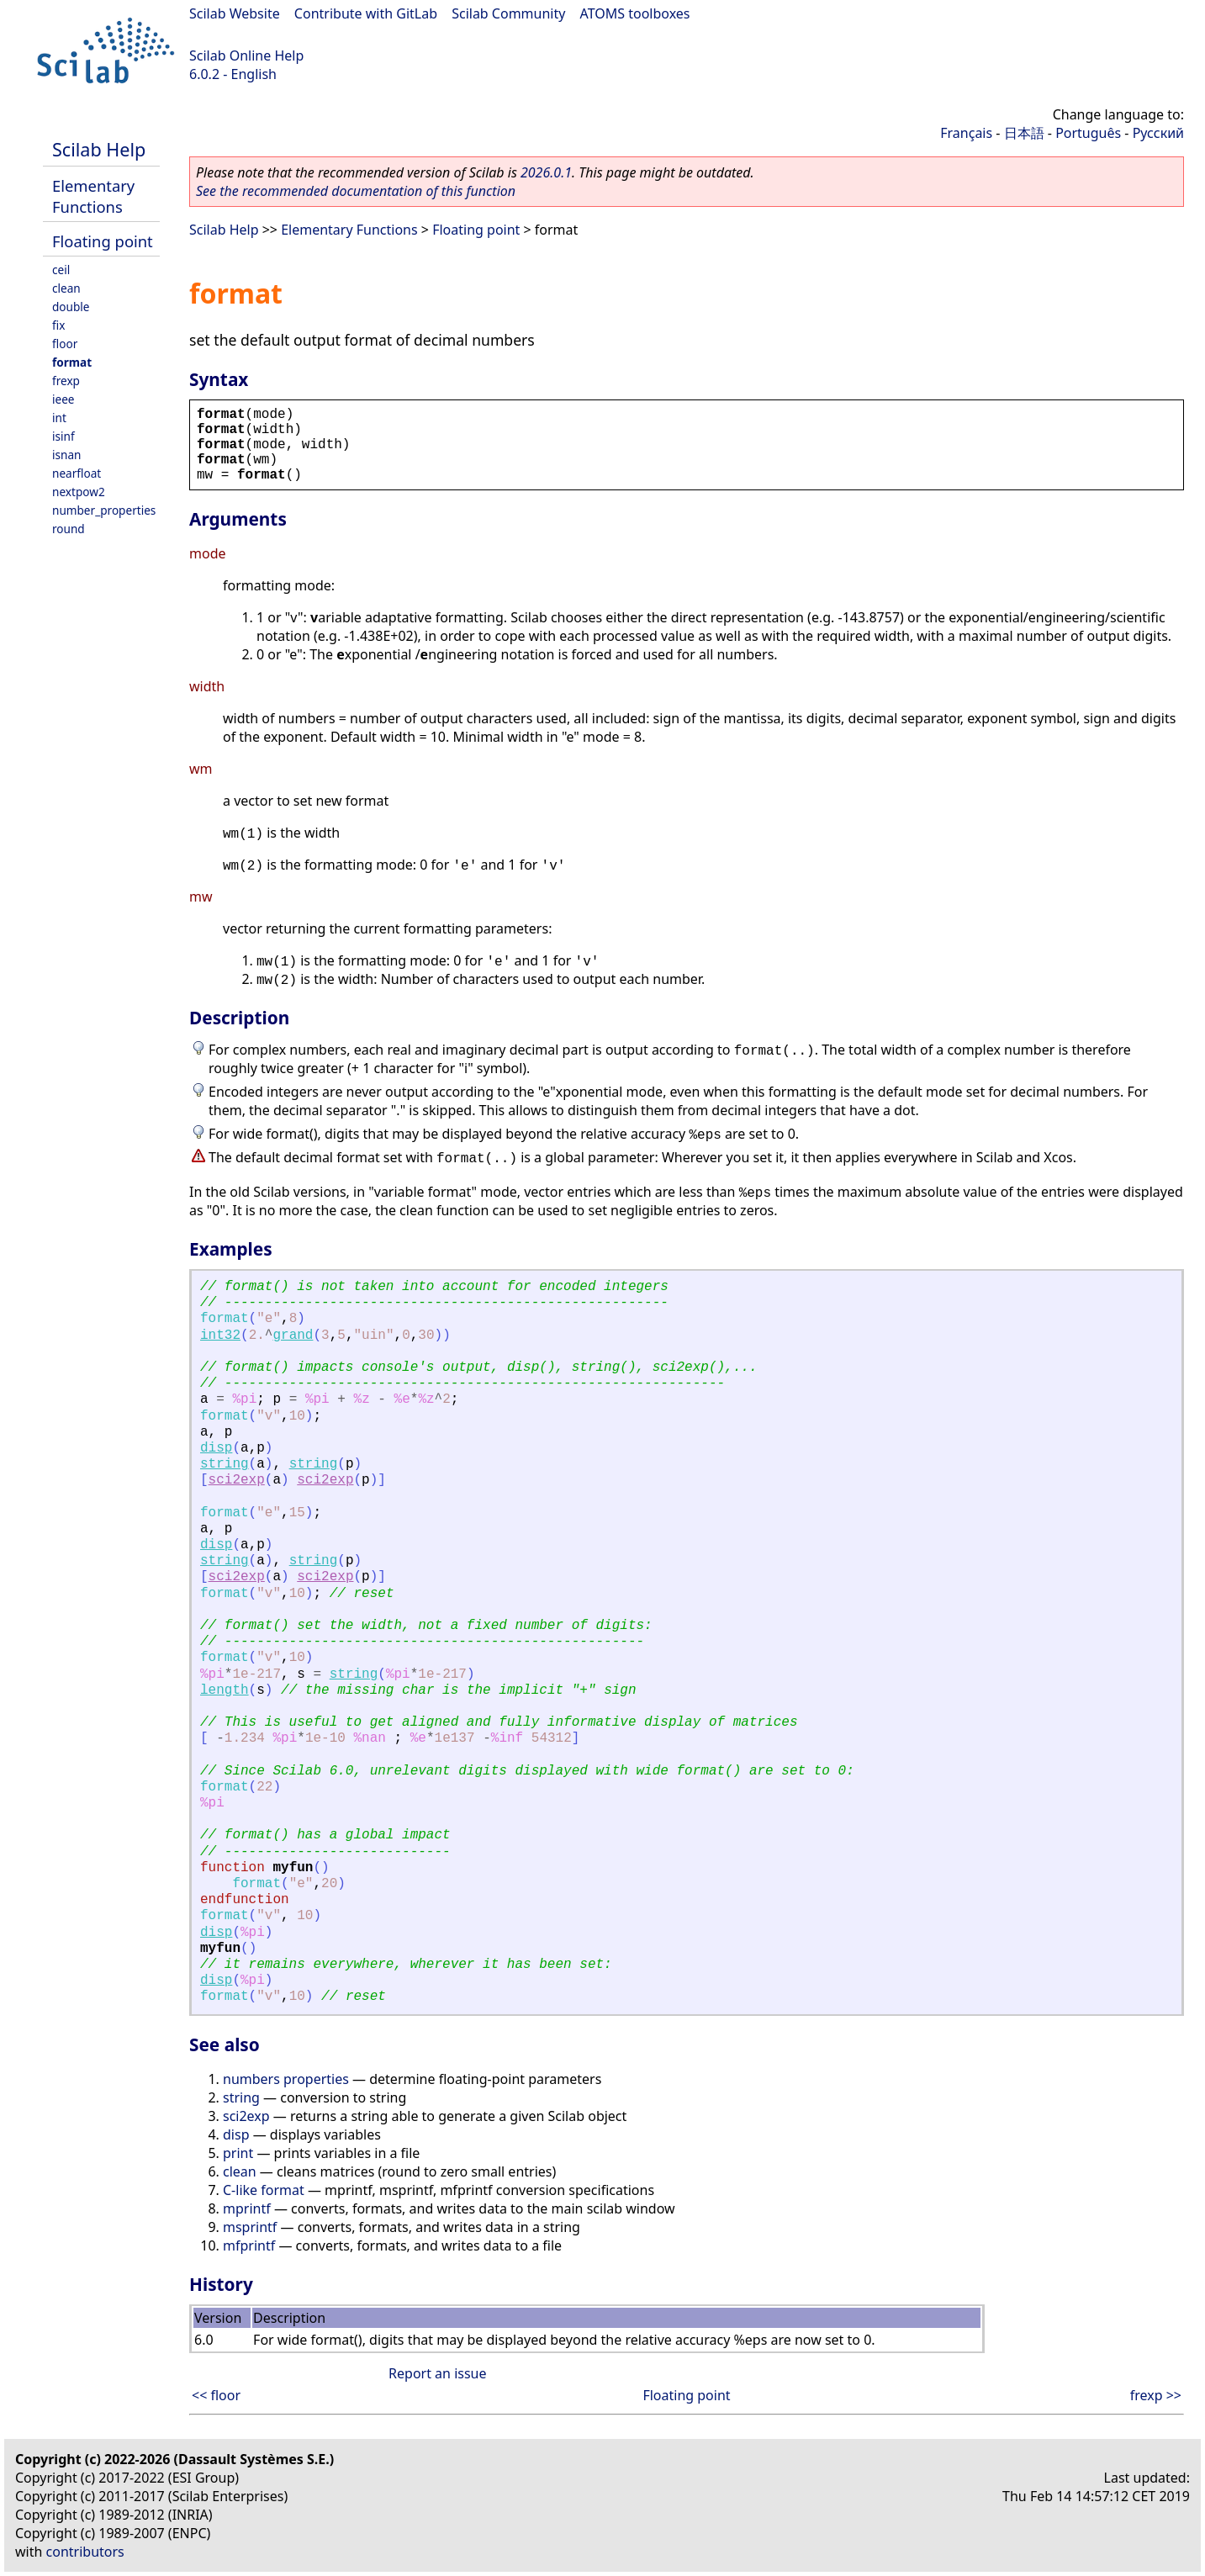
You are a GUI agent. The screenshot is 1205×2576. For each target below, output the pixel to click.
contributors (85, 2551)
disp (216, 1448)
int (59, 418)
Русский (1158, 133)
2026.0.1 (546, 172)
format (72, 362)
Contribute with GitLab (365, 13)
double (71, 307)
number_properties (104, 510)
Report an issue (437, 2373)
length (224, 1690)
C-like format (263, 2190)
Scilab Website (234, 13)
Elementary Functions (93, 196)
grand (292, 1335)
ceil (61, 270)
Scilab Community (508, 13)
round (68, 529)
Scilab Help (98, 149)
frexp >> (1155, 2395)
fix (58, 325)
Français (966, 133)
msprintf (250, 2227)
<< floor (216, 2395)
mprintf (247, 2208)
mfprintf (249, 2245)
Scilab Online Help (246, 55)
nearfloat (76, 473)
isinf (63, 436)
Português (1088, 133)
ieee (63, 399)
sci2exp (237, 1480)
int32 (220, 1335)
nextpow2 (78, 492)
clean (66, 288)
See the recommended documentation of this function (355, 191)
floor (64, 344)
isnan (66, 455)
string (224, 1464)
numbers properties (286, 2079)
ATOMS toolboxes (635, 13)
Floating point (102, 240)
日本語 (1024, 133)
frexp (66, 381)
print (238, 2153)
